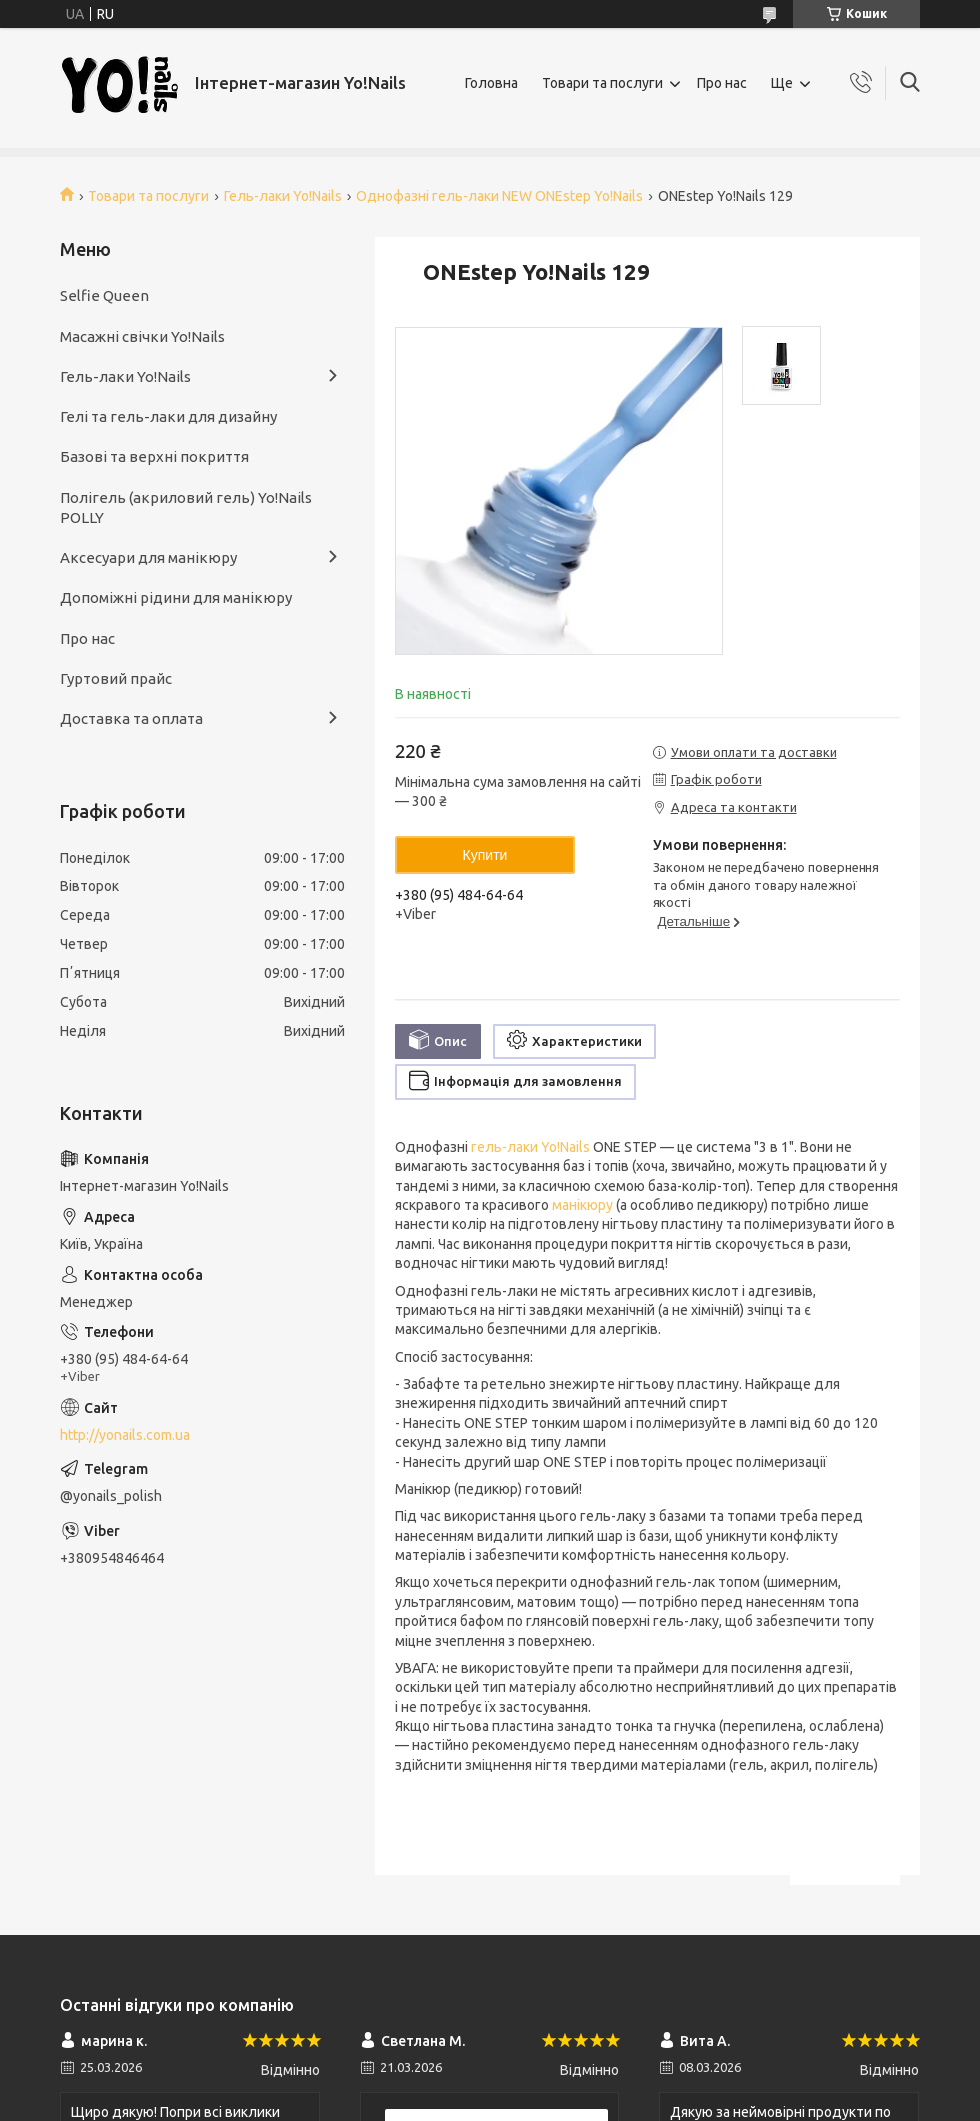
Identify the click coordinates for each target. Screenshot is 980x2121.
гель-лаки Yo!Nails (530, 1147)
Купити (485, 855)
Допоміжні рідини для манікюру (176, 597)
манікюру (582, 1205)
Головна (491, 83)
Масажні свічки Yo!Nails (142, 336)
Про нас (722, 83)
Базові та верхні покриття (154, 456)
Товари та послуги (602, 83)
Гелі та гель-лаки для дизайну (168, 416)
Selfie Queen (104, 295)
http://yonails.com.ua (125, 1435)
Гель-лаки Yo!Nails (283, 196)
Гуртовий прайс (116, 678)
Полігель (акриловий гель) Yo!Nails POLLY (186, 507)
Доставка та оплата (131, 718)
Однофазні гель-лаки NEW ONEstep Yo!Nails (499, 196)
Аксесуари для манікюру (148, 557)
